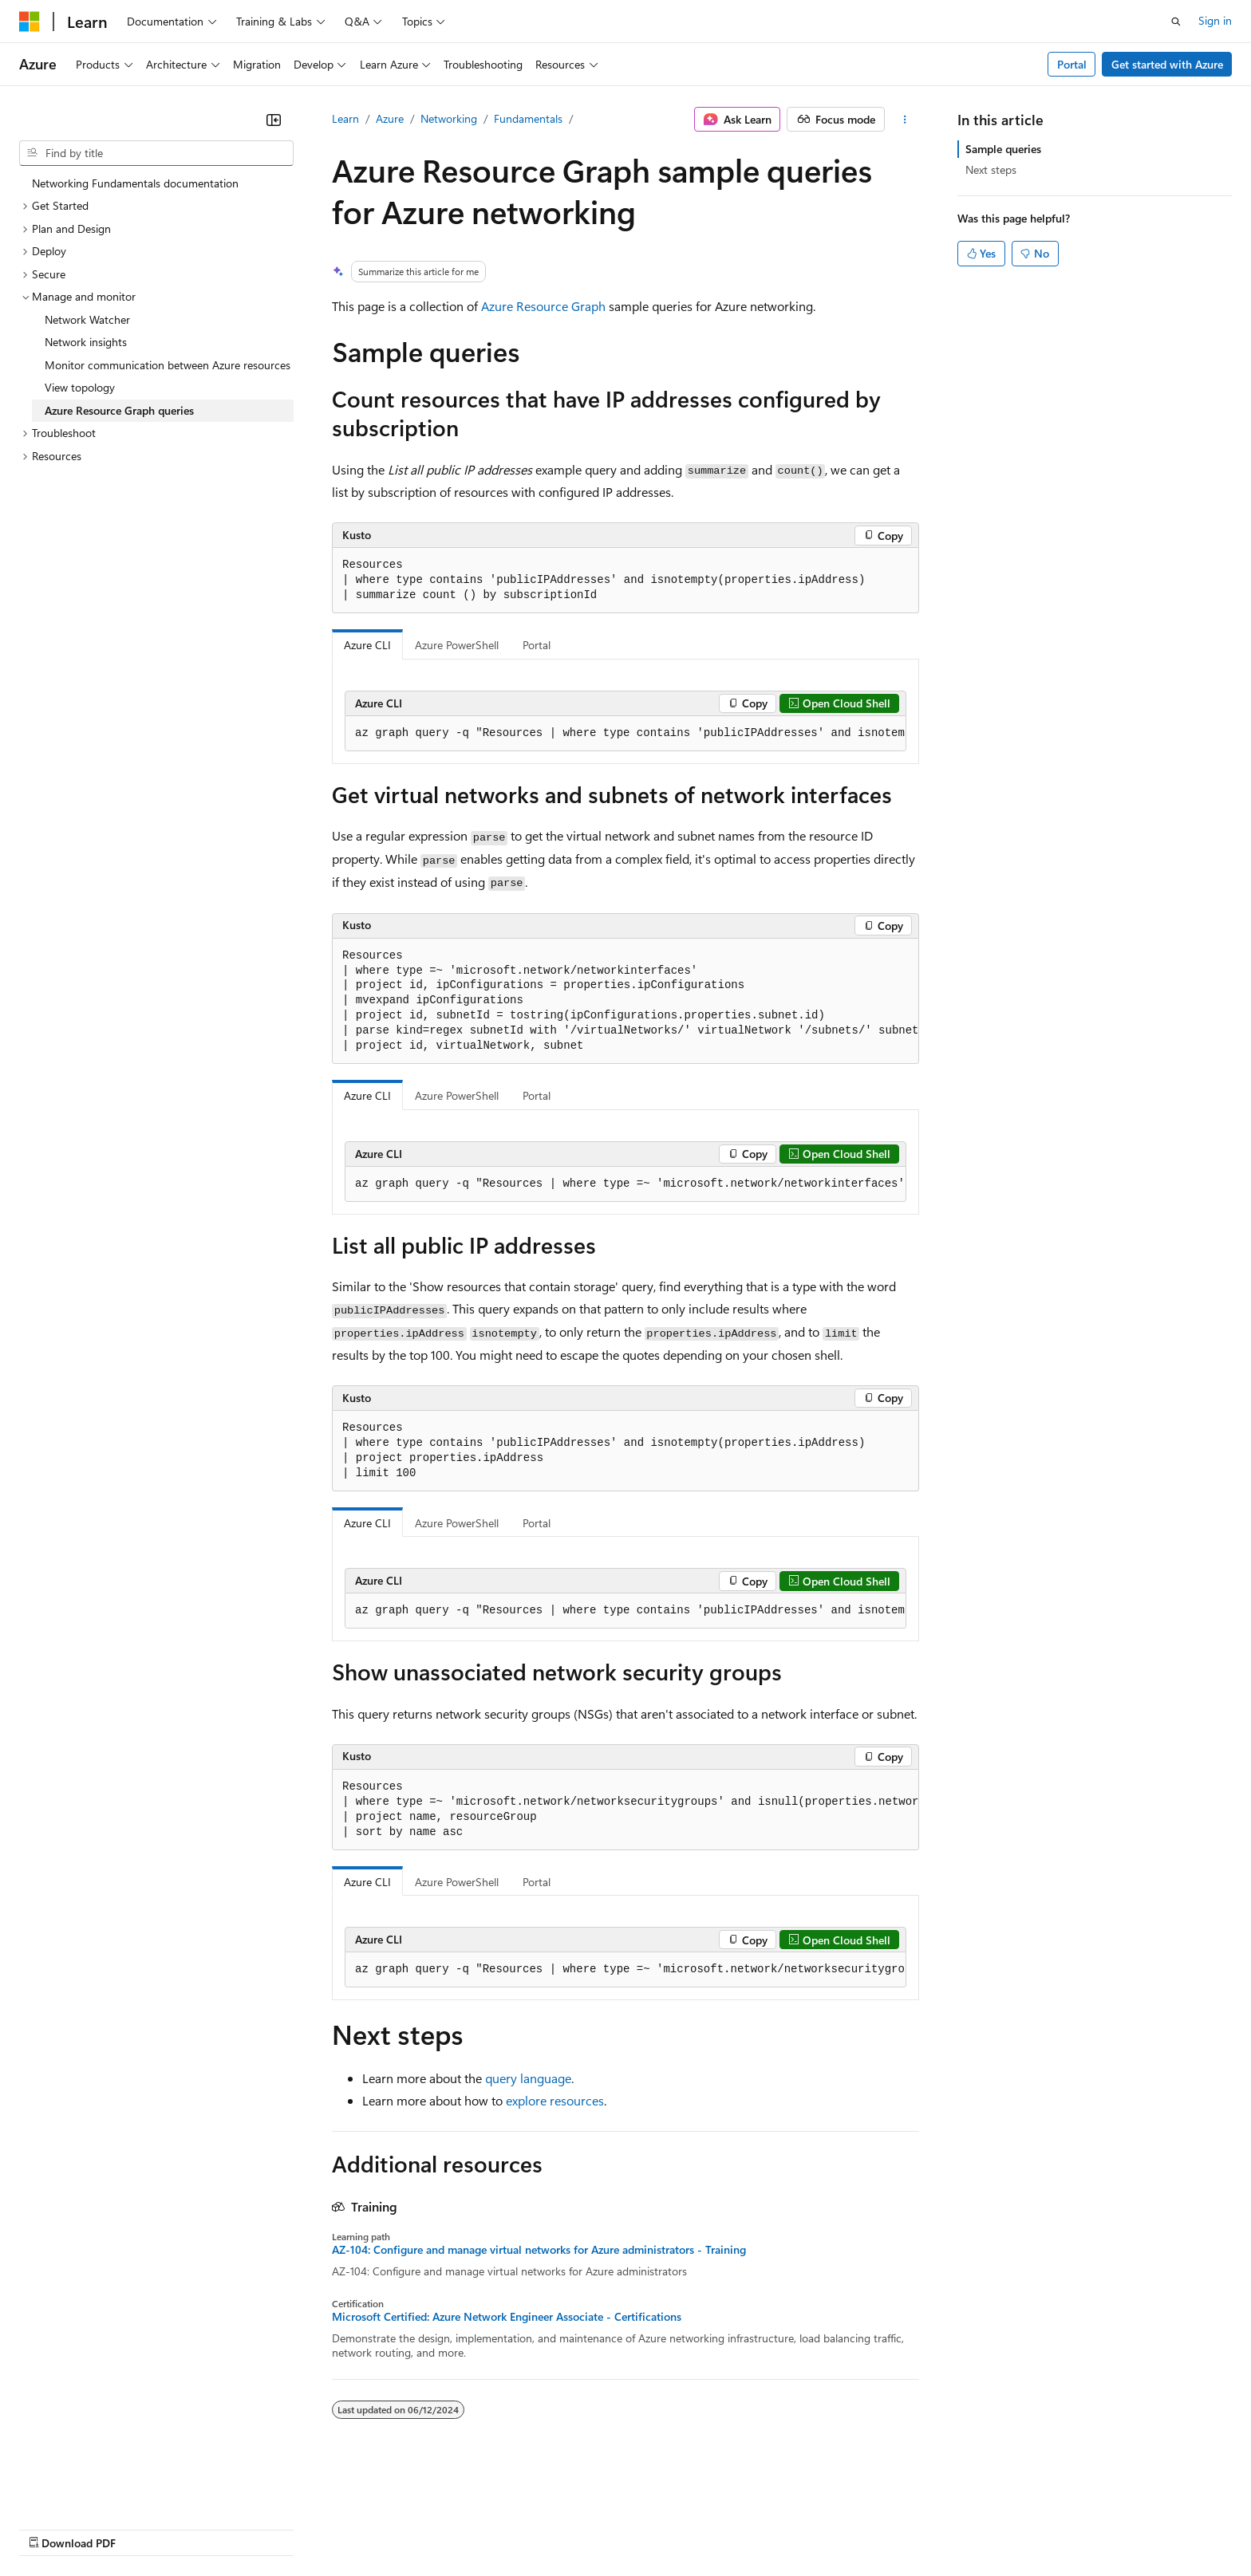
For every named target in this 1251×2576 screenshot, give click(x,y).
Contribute (285, 2527)
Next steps (990, 169)
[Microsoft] (29, 21)
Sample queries (1003, 148)
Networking (448, 118)
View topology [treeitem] (80, 387)
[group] (625, 733)
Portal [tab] (537, 644)
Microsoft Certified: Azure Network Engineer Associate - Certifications (506, 2317)
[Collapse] (274, 119)
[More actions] (905, 119)
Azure (390, 118)
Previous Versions (144, 2527)
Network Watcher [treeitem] (87, 319)
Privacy (348, 2527)
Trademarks (661, 2527)
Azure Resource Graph (543, 305)
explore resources (555, 2100)
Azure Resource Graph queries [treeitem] (119, 410)
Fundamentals (528, 118)
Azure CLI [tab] (367, 644)
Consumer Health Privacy (458, 2527)
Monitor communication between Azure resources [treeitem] (167, 364)
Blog (217, 2527)
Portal (1072, 64)
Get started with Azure (1167, 64)
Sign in (1215, 20)
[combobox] (156, 153)
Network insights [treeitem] (86, 341)
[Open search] (1176, 21)
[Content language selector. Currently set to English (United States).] (92, 2490)
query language (528, 2078)
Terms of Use (582, 2527)
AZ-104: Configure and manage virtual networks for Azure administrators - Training (539, 2250)
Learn (345, 118)
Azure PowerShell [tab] (457, 644)
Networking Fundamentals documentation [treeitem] (135, 183)
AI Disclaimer (51, 2527)
